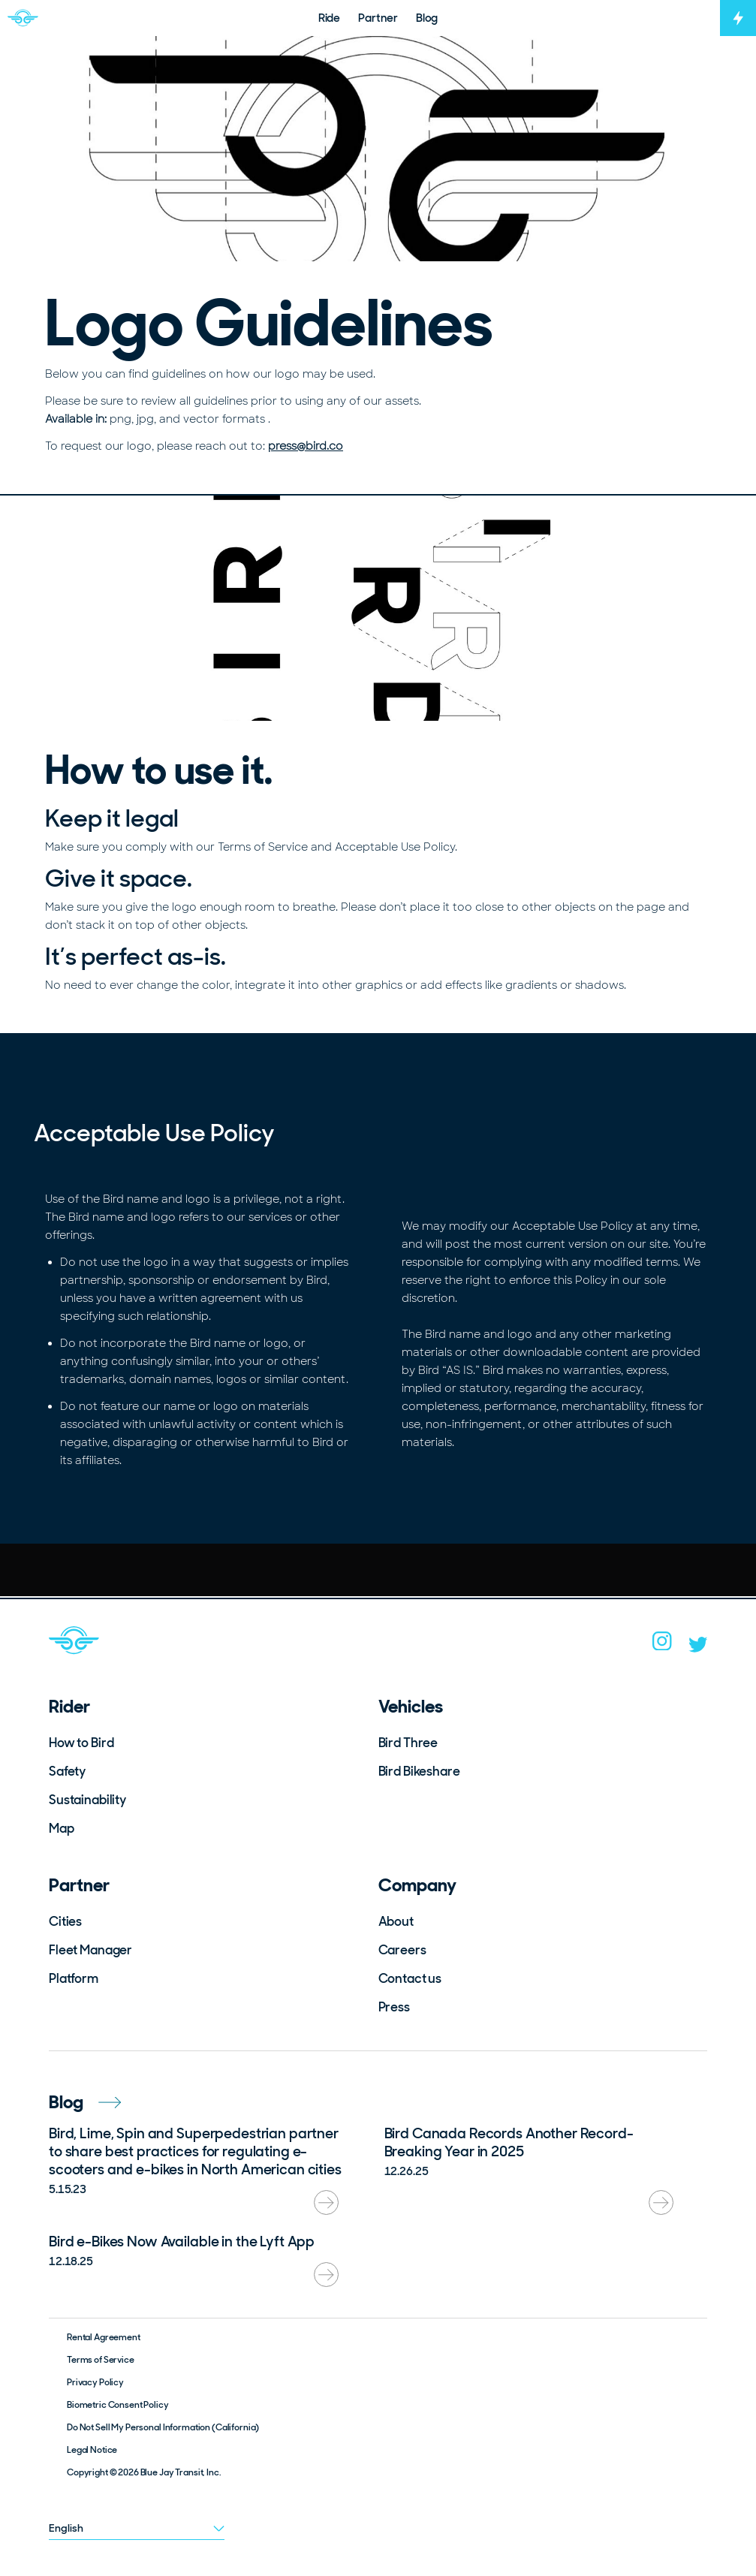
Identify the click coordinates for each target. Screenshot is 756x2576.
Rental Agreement (103, 2337)
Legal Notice (92, 2450)
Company (417, 1885)
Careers (402, 1950)
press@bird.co (305, 446)
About (396, 1921)
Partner (79, 1885)
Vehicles (410, 1706)
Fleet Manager (90, 1950)
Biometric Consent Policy (118, 2405)
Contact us (410, 1978)
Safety (67, 1771)
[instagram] (662, 1645)
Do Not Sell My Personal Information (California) (163, 2427)
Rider (69, 1706)
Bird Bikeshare (419, 1771)
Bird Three (408, 1742)
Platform (73, 1978)
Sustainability (87, 1799)
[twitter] (698, 1648)
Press (394, 2007)
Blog (85, 2102)
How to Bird (81, 1742)
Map (61, 1828)
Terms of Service (100, 2360)
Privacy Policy (95, 2382)
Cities (65, 1921)
